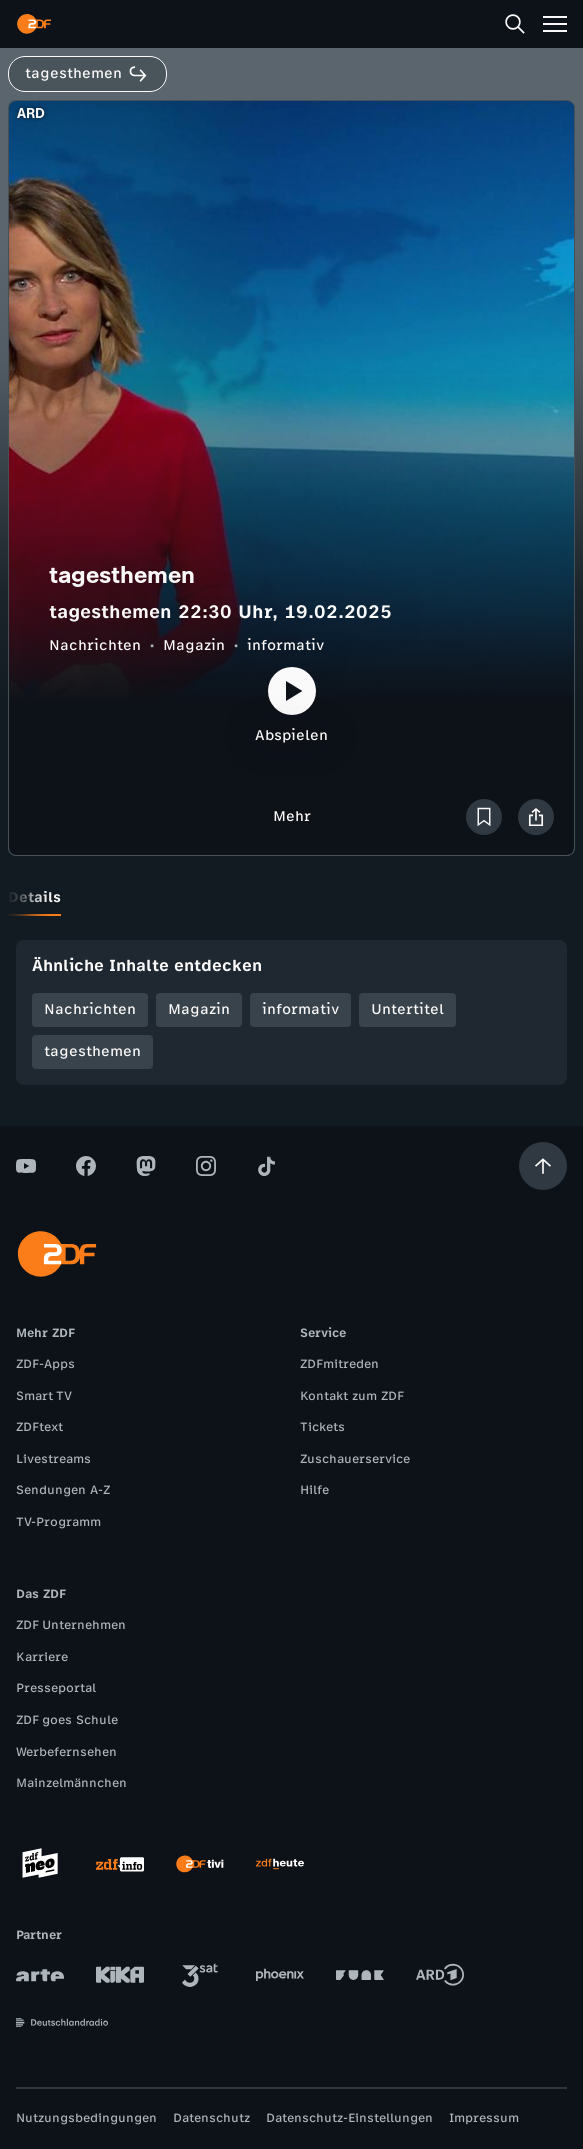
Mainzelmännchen (71, 1783)
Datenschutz (211, 2118)
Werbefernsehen (66, 1752)
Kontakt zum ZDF (352, 1396)
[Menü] (555, 24)
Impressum (484, 2118)
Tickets (322, 1427)
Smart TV (44, 1396)
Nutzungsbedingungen (86, 2118)
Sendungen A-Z (63, 1490)
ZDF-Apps (45, 1364)
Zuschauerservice (355, 1459)
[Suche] (515, 24)
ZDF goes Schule (67, 1720)
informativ (285, 645)
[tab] (34, 898)
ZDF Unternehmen (71, 1625)
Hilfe (314, 1490)
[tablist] (291, 898)
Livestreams (53, 1459)
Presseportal (56, 1688)
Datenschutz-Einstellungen (349, 2118)
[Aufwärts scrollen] (543, 1166)
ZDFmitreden (339, 1364)
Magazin (194, 645)
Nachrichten (95, 645)
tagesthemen (92, 1051)
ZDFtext (39, 1427)
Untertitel (407, 1009)
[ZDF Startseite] (34, 24)
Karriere (42, 1657)
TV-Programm (58, 1522)
